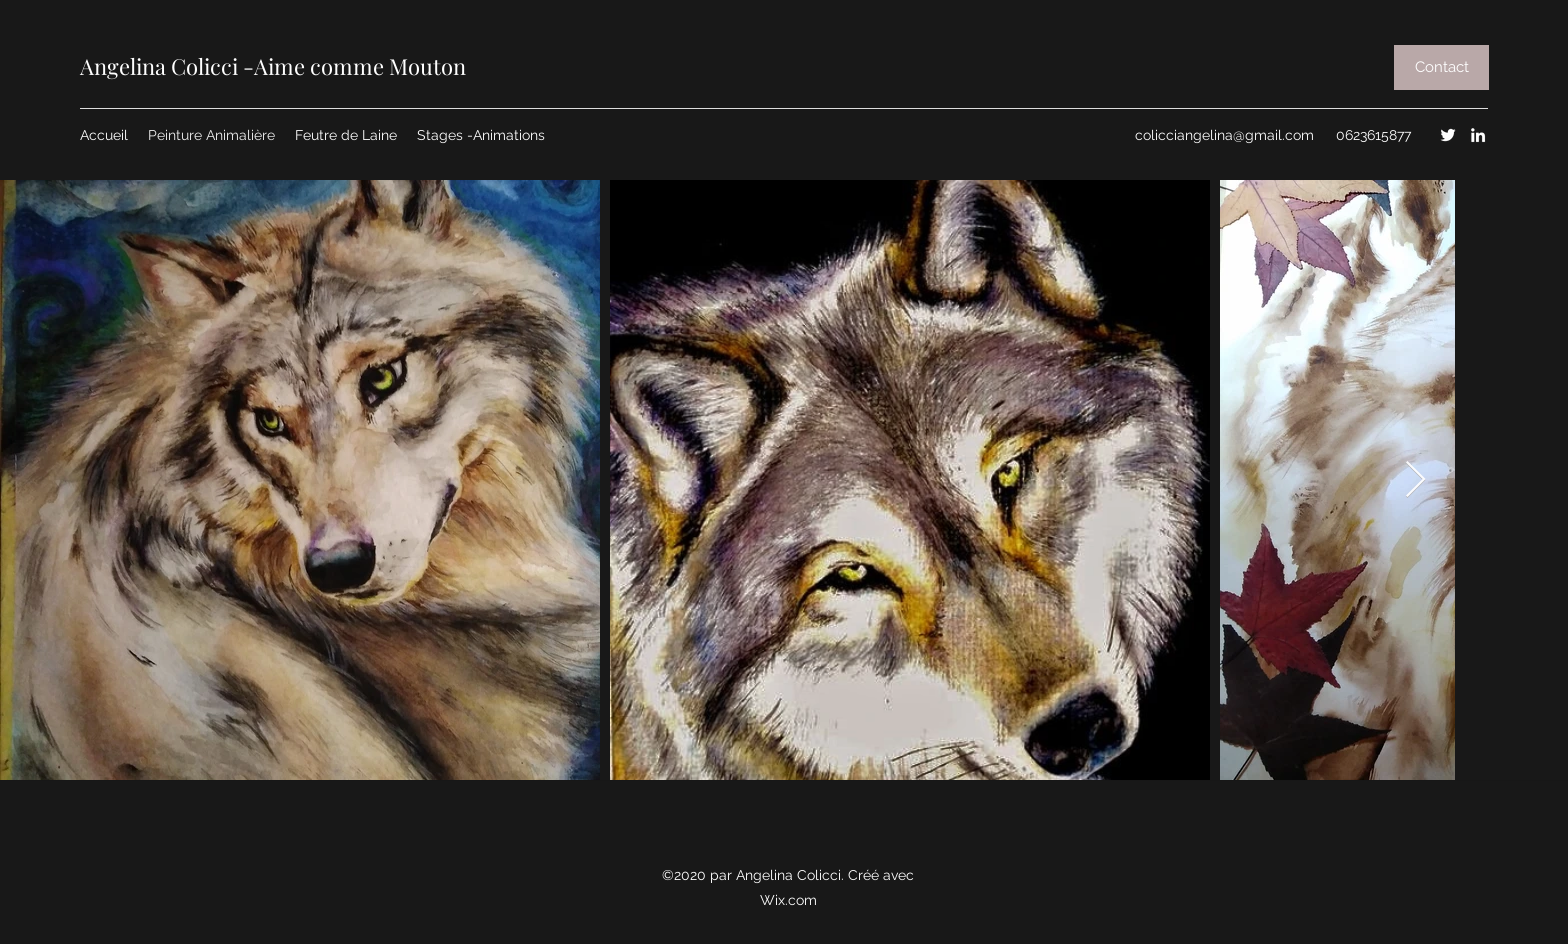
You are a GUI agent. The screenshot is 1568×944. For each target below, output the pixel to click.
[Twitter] (1448, 135)
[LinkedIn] (1478, 135)
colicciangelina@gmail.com (1224, 135)
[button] (1441, 67)
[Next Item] (1415, 480)
